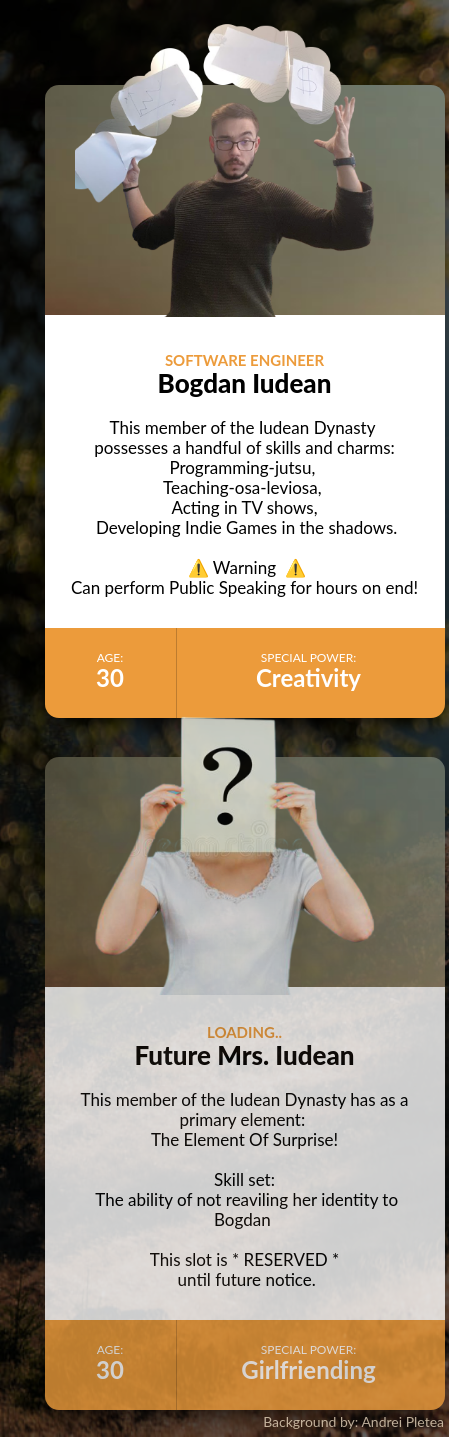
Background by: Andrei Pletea (353, 1421)
